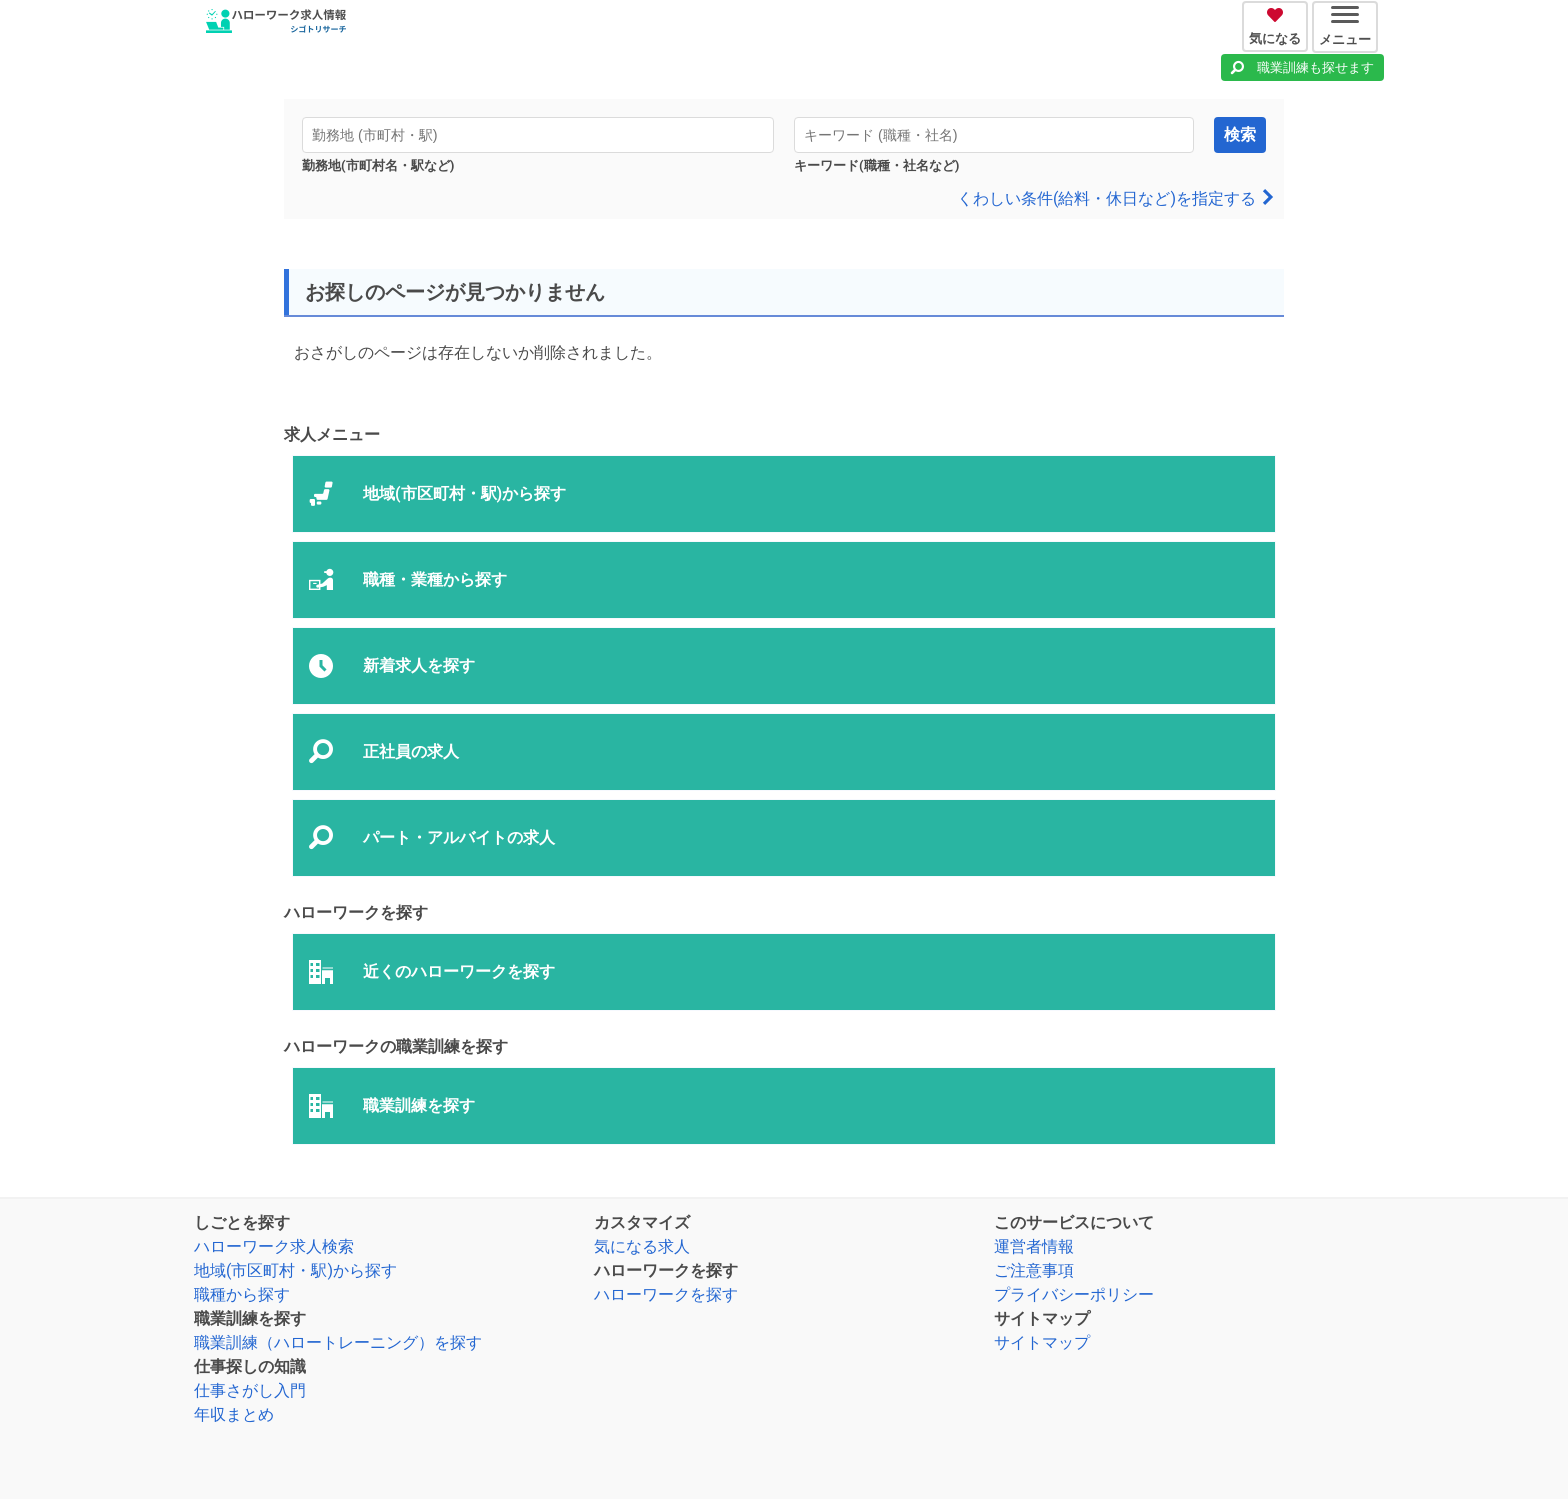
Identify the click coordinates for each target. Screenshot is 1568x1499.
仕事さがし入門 (250, 1390)
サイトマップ (1042, 1342)
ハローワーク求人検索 (274, 1246)
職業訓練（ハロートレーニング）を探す (338, 1342)
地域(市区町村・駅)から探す (295, 1270)
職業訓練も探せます (1315, 67)
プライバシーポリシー (1074, 1294)
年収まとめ (234, 1414)
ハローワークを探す (666, 1294)
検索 (1240, 134)
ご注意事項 (1034, 1270)
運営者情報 (1034, 1246)
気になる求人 (642, 1246)
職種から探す (242, 1294)
